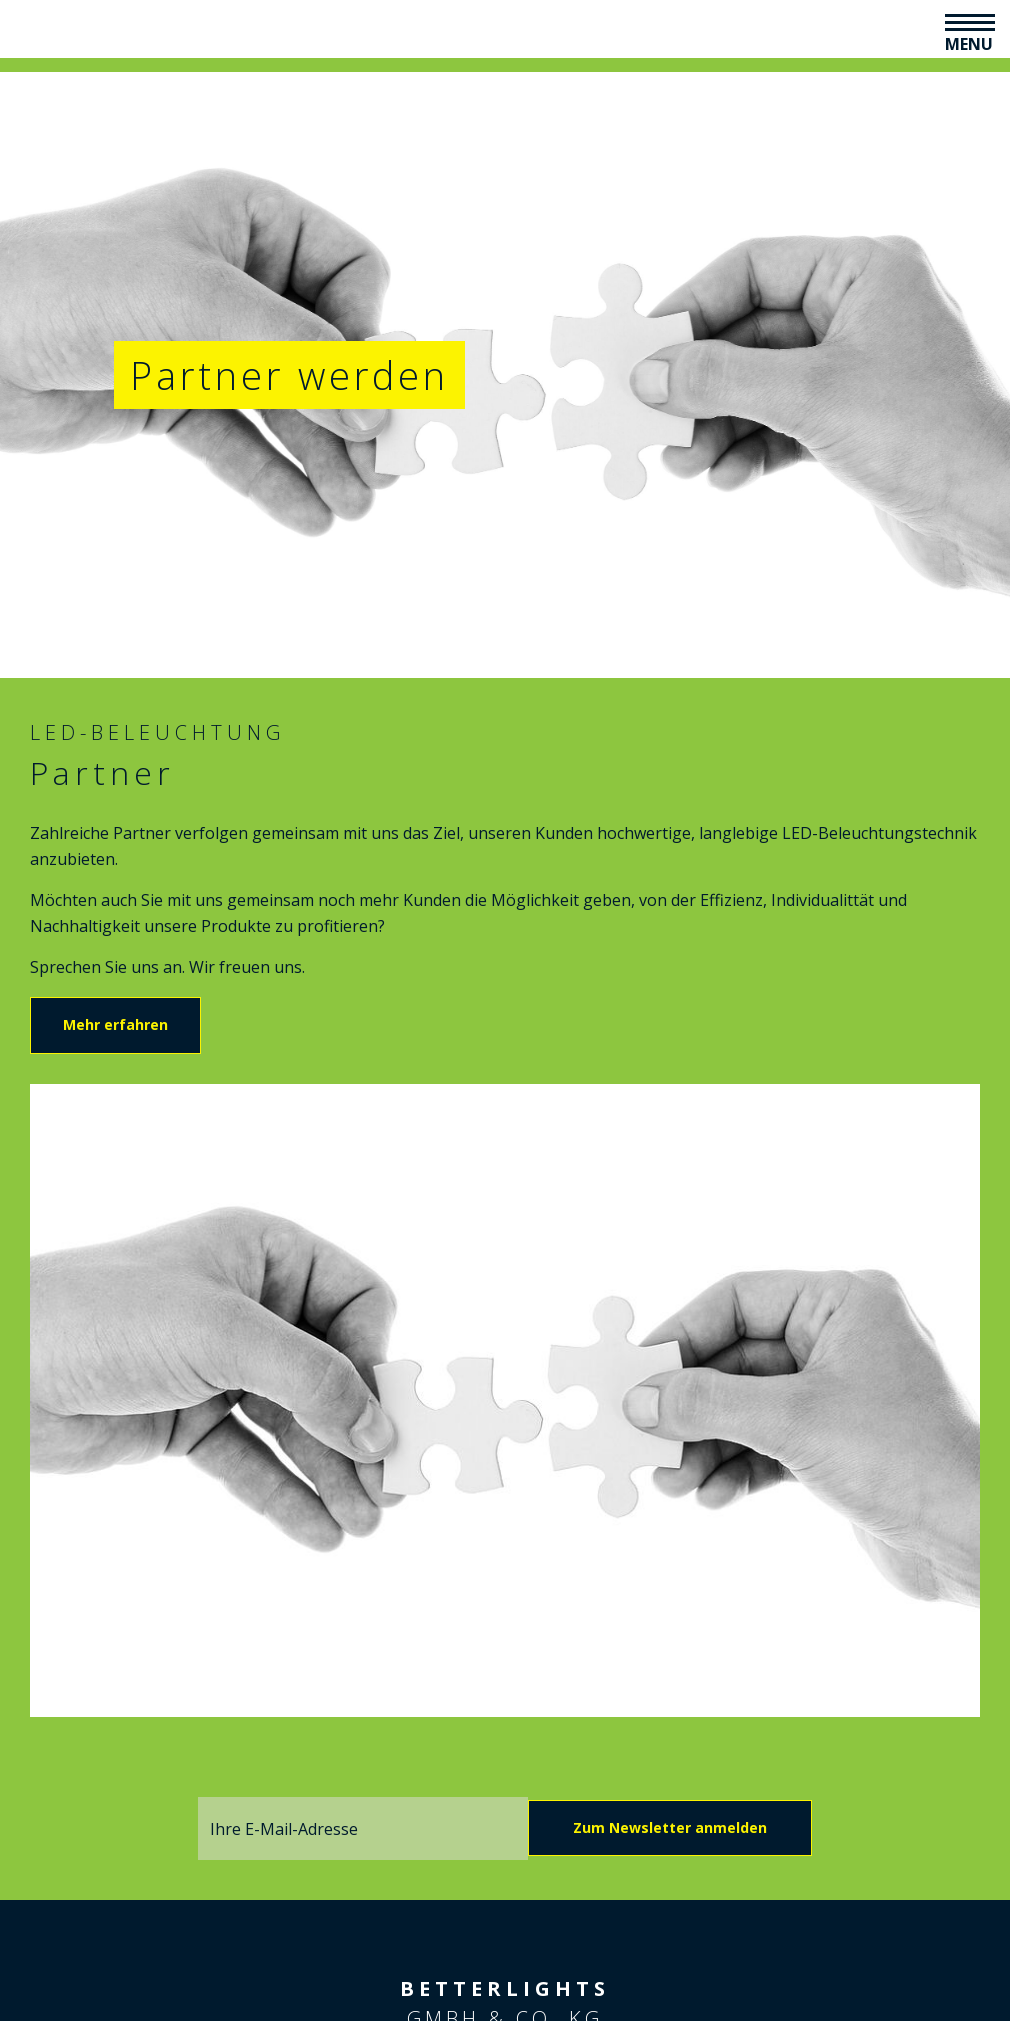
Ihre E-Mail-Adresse (284, 1829)
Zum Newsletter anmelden (670, 1827)
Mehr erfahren (115, 1024)
